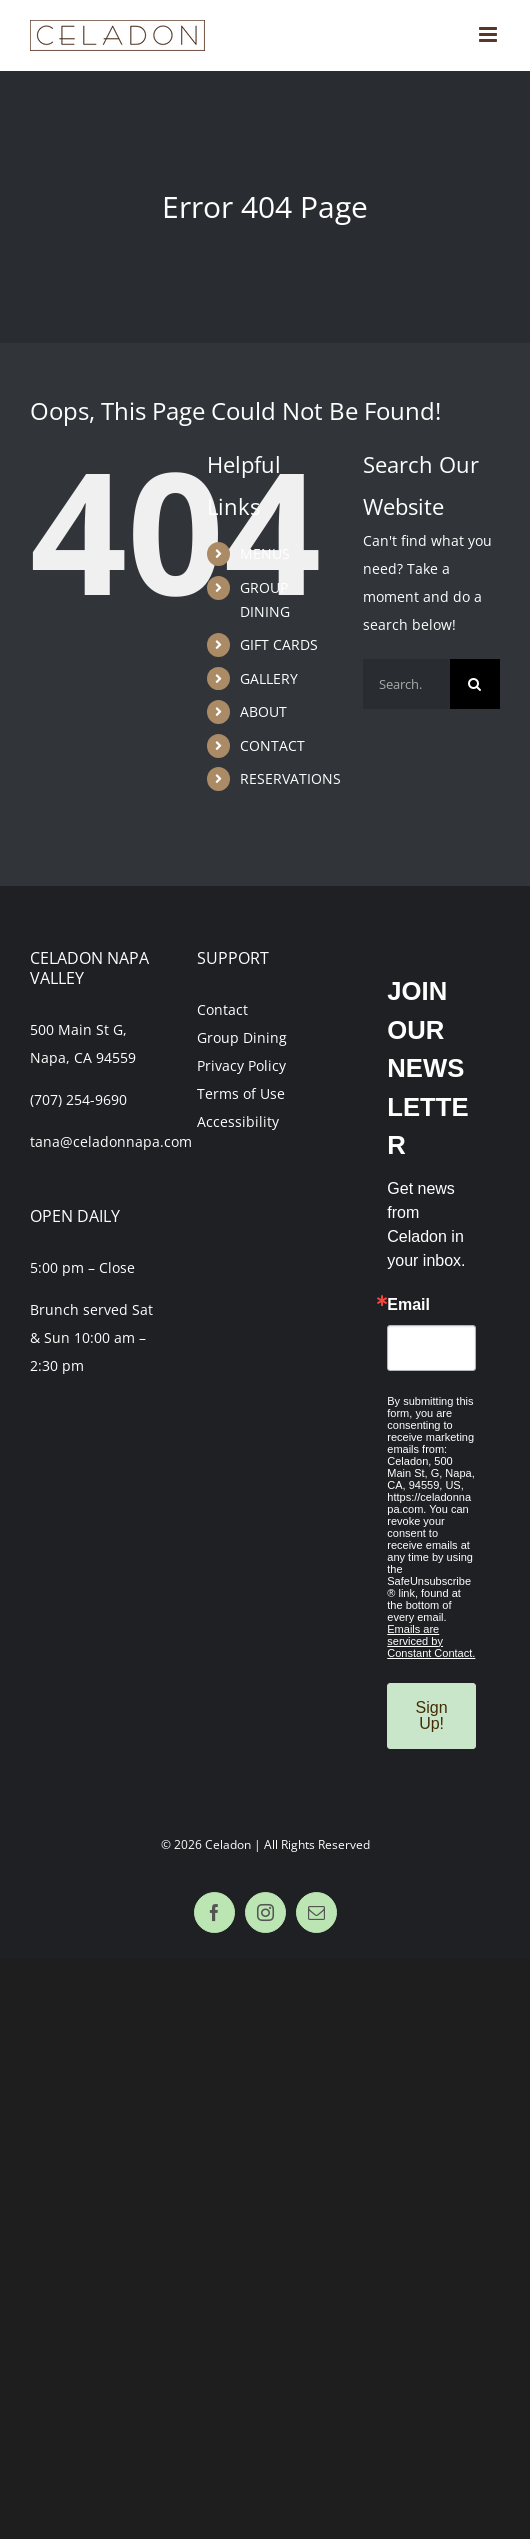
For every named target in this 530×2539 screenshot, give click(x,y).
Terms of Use (241, 1093)
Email (408, 1305)
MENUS (265, 553)
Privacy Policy (241, 1065)
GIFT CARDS (279, 644)
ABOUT (263, 711)
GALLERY (269, 678)
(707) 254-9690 (78, 1099)
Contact (222, 1009)
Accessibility (238, 1121)
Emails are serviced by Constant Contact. (431, 1641)
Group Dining (242, 1037)
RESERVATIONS (290, 778)
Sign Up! (432, 1715)
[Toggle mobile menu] (489, 34)
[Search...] (406, 684)
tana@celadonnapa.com (111, 1141)
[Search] (475, 684)
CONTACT (272, 745)
